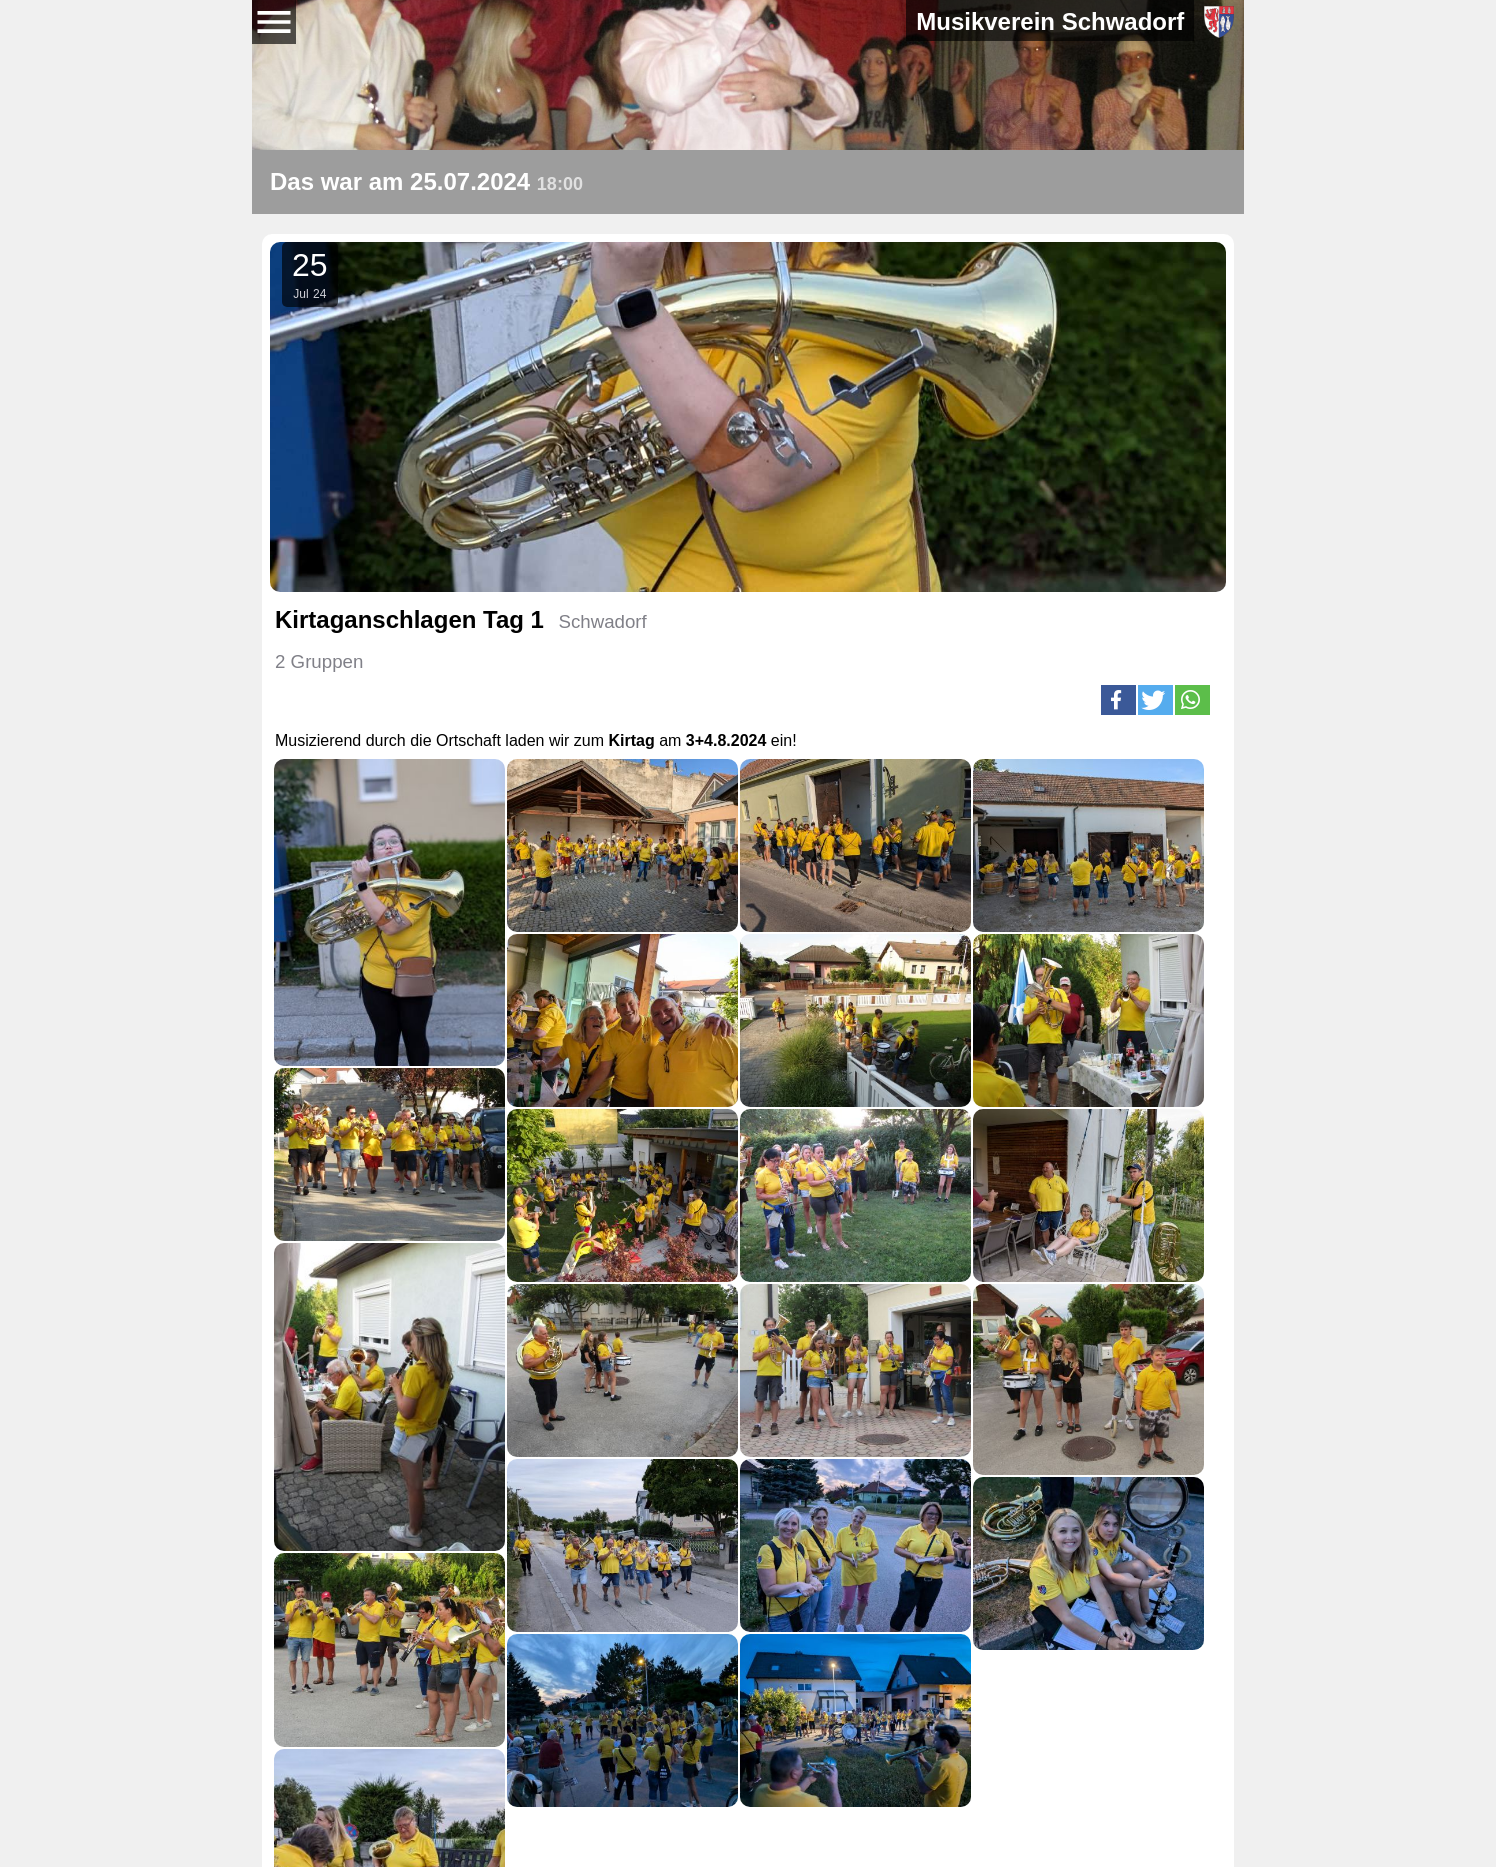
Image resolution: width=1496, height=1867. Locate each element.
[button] (1118, 700)
